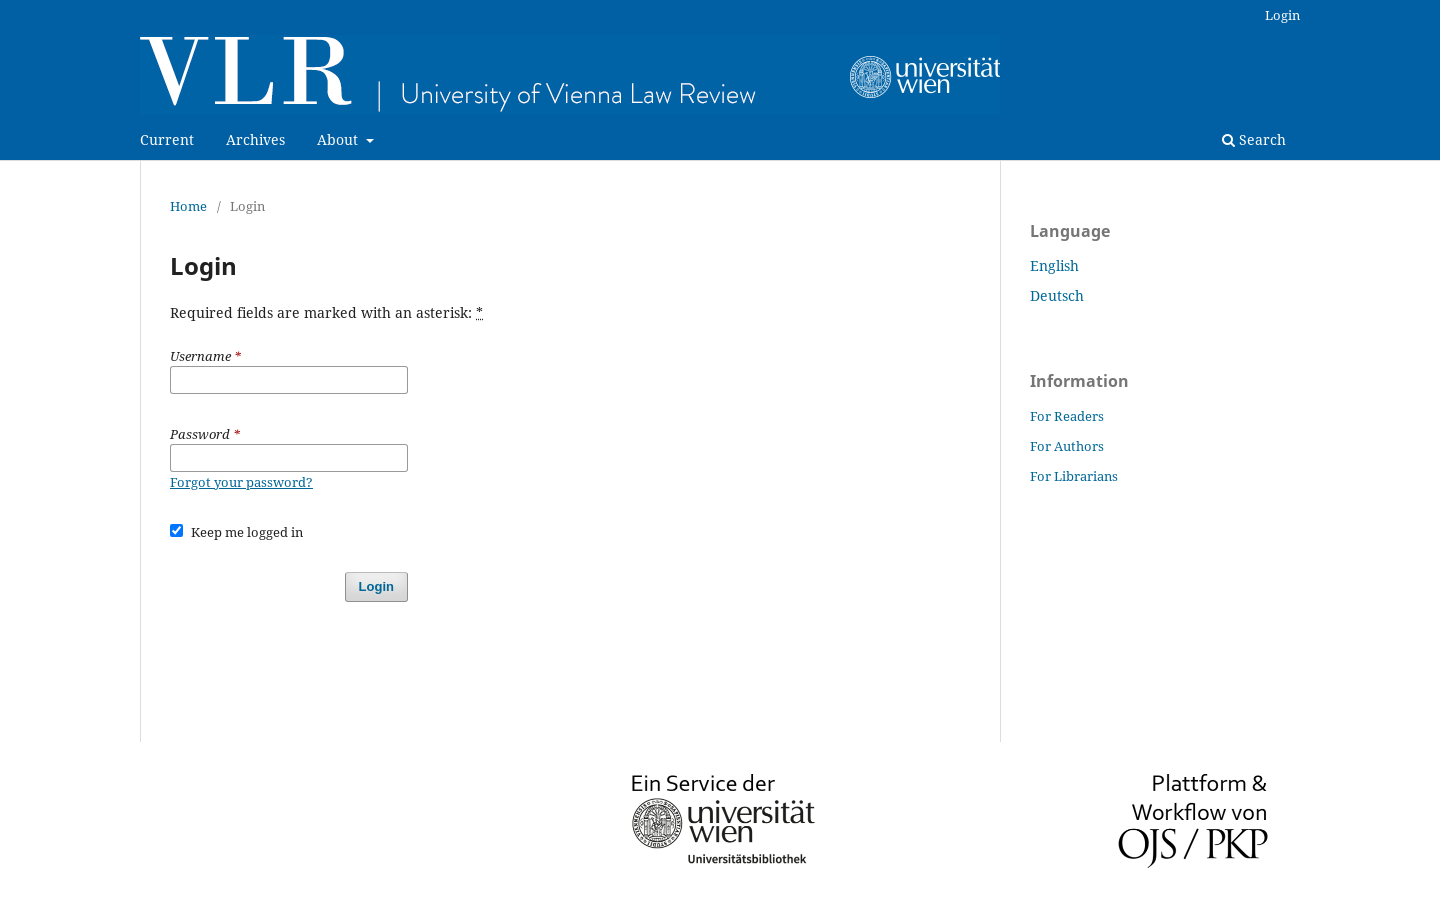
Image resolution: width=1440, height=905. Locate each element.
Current (167, 139)
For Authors (1067, 446)
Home (188, 206)
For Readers (1067, 416)
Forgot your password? (241, 482)
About (339, 139)
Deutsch (1057, 295)
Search (1254, 139)
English (1054, 265)
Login (1282, 15)
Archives (255, 139)
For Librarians (1074, 476)
